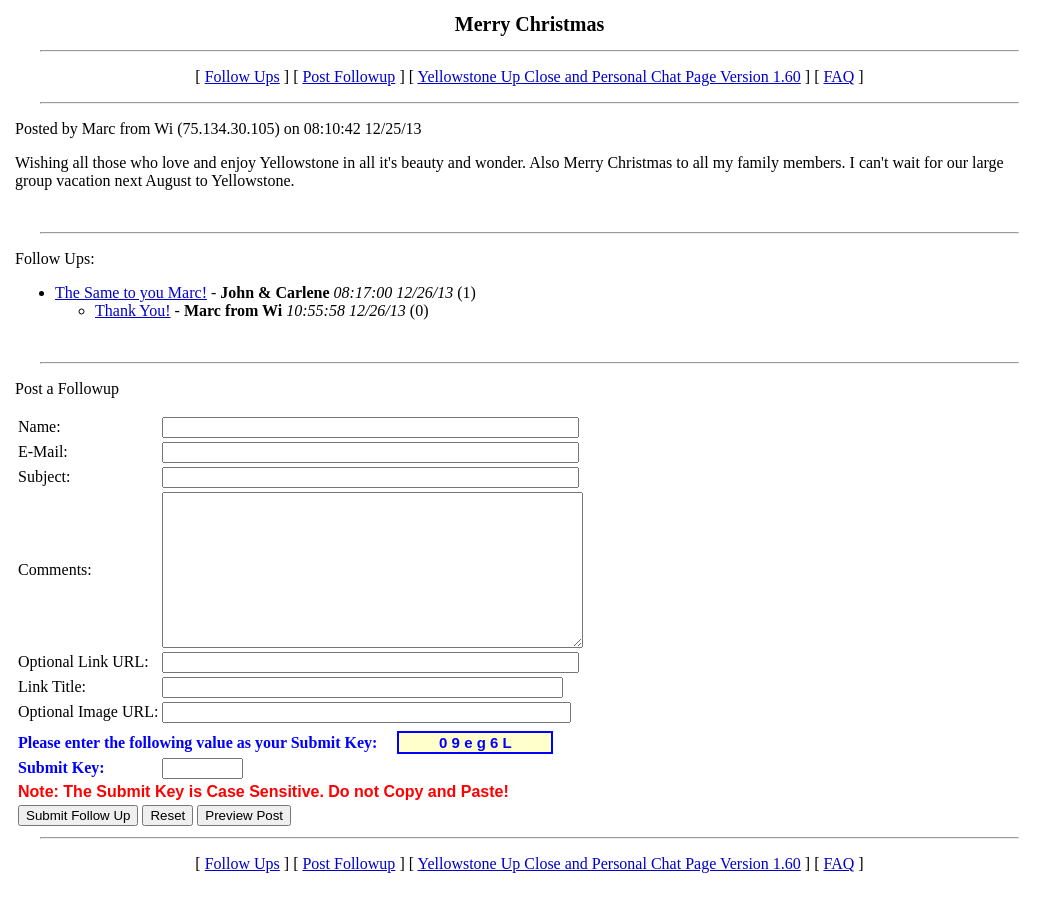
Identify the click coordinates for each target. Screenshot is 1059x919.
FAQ (838, 76)
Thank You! (133, 310)
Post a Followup (67, 388)
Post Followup (348, 76)
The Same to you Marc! (131, 292)
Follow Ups (242, 76)
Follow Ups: (55, 258)
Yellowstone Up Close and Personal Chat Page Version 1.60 (608, 76)
